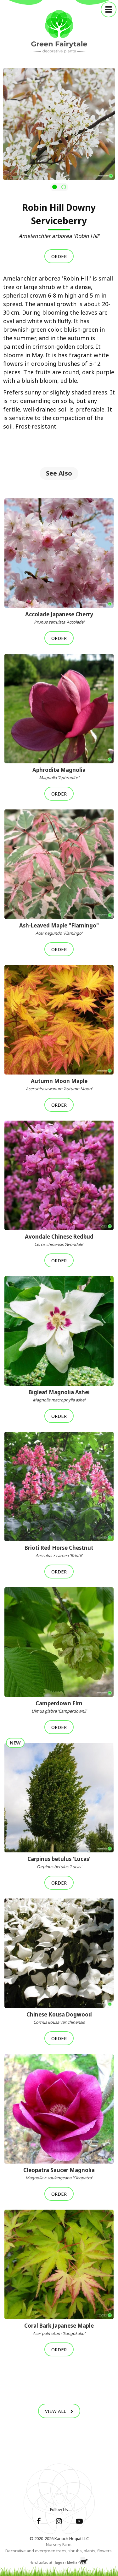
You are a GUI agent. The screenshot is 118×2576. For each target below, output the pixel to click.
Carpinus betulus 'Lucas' (59, 1862)
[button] (54, 187)
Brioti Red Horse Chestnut (59, 1551)
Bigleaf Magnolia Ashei (59, 1396)
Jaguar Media (66, 2562)
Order (59, 256)
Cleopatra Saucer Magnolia (59, 2174)
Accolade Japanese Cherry (59, 618)
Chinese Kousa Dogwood (59, 2018)
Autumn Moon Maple (59, 1085)
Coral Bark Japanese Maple (59, 2329)
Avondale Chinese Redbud (59, 1240)
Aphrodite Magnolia (59, 773)
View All (59, 2411)
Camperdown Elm (59, 1707)
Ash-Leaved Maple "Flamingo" (59, 929)
